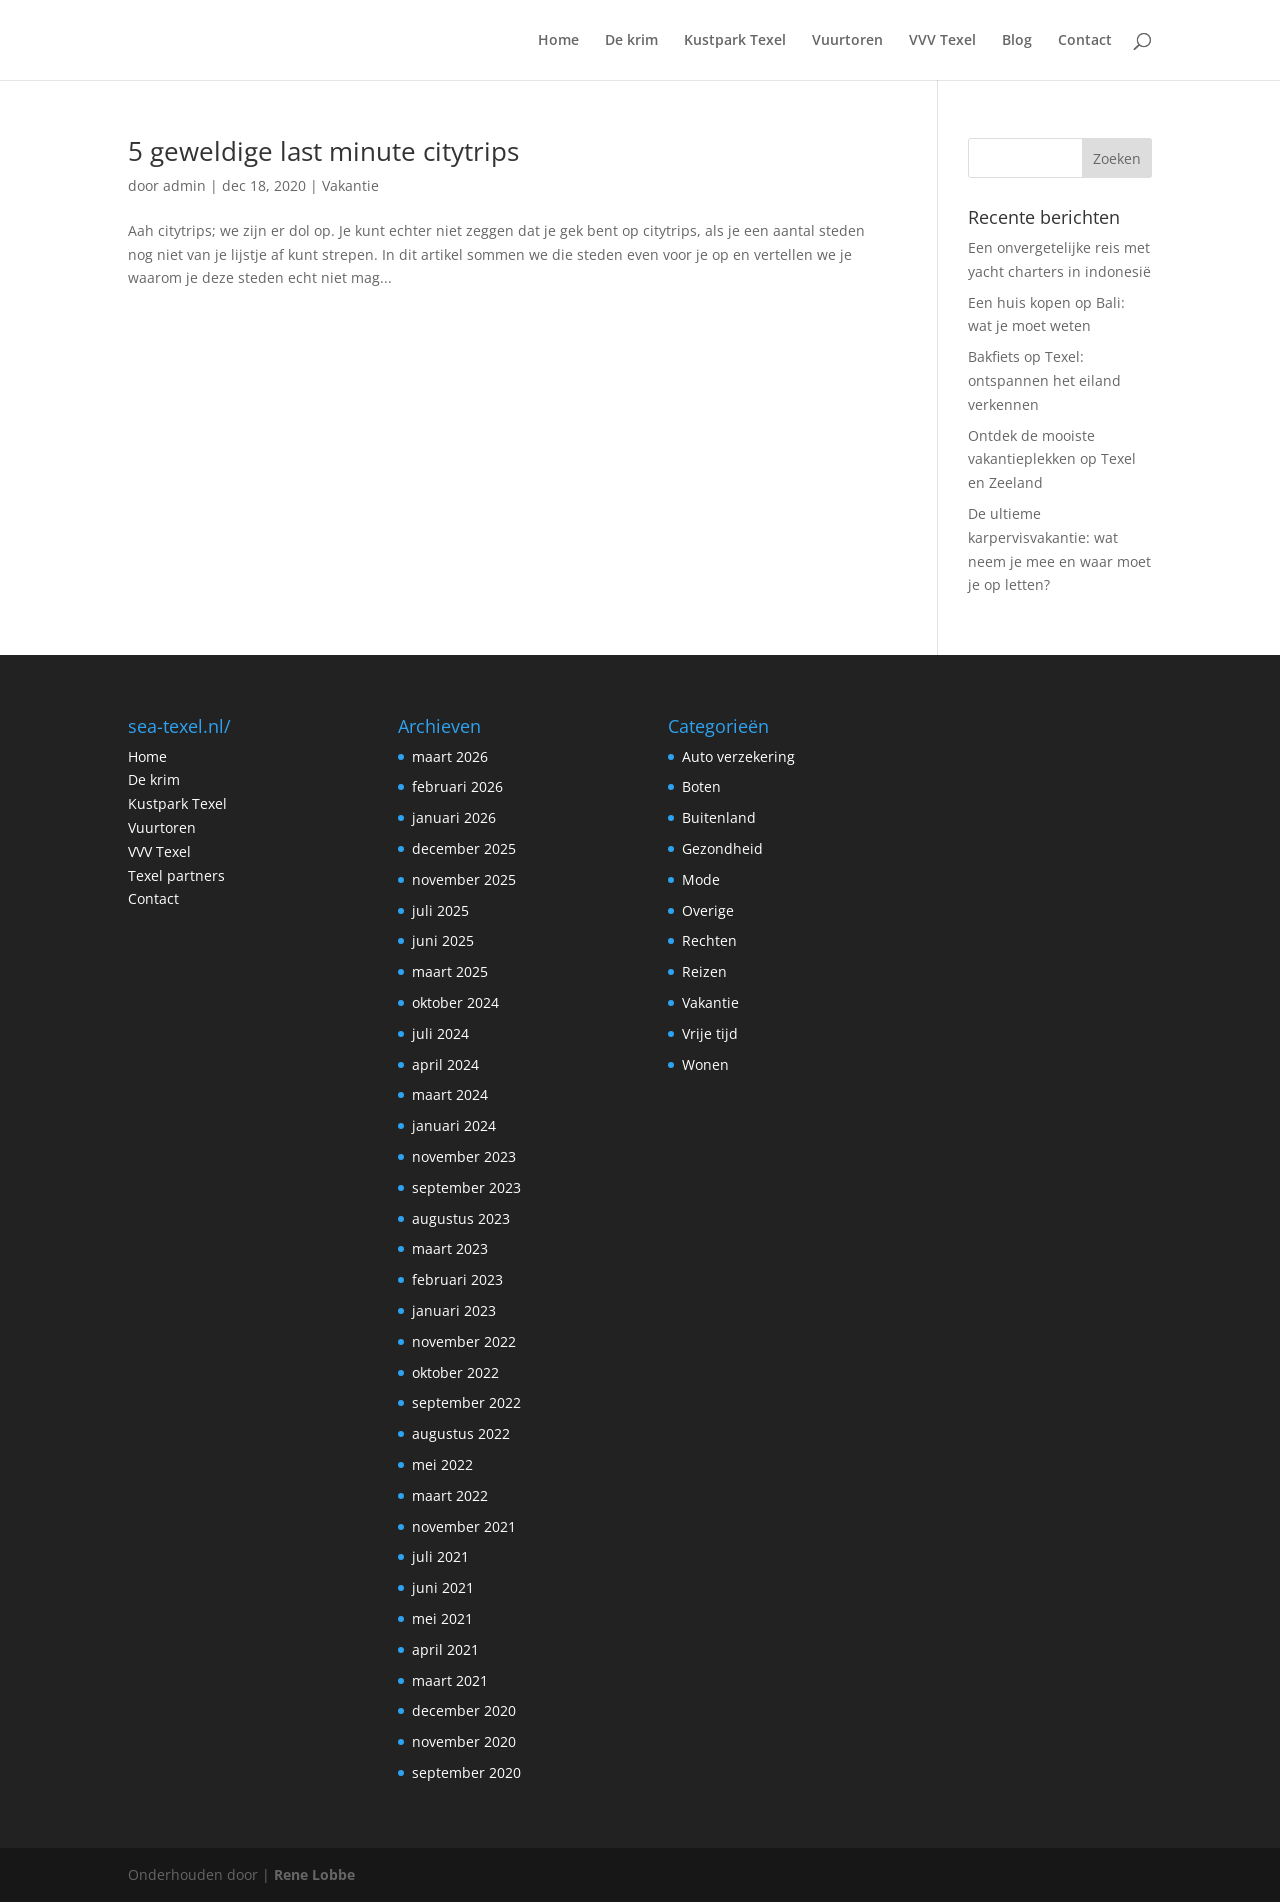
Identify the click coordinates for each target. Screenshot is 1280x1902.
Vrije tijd (710, 1033)
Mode (701, 879)
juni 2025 (443, 940)
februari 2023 (457, 1279)
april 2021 (445, 1649)
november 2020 (464, 1741)
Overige (708, 910)
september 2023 (466, 1187)
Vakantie (350, 185)
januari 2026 (454, 817)
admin (184, 185)
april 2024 (445, 1064)
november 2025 (464, 879)
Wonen (705, 1064)
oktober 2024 (455, 1002)
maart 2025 (450, 971)
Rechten (709, 940)
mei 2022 (442, 1464)
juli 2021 (440, 1556)
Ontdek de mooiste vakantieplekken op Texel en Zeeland (1052, 459)
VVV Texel (942, 41)
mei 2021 (442, 1618)
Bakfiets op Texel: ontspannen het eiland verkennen (1044, 380)
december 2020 (464, 1710)
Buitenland (719, 817)
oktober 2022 (455, 1372)
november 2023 (464, 1156)
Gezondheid (722, 848)
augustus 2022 (461, 1433)
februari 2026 (457, 786)
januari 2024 (454, 1125)
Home (558, 41)
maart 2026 (450, 756)
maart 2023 (450, 1248)
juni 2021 (443, 1587)
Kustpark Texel (735, 41)
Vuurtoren (847, 41)
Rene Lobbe (314, 1874)
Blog (1017, 41)
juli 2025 (440, 910)
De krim (631, 41)
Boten (701, 786)
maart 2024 (450, 1094)
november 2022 (464, 1341)
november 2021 (464, 1526)
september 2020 (466, 1772)
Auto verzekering (738, 756)
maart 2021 (450, 1680)
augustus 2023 (461, 1218)
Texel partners (176, 875)
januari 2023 (454, 1310)
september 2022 (466, 1402)
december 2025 (464, 848)
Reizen (704, 971)
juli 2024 (440, 1033)
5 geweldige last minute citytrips (323, 151)
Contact (1085, 41)
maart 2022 (450, 1495)
